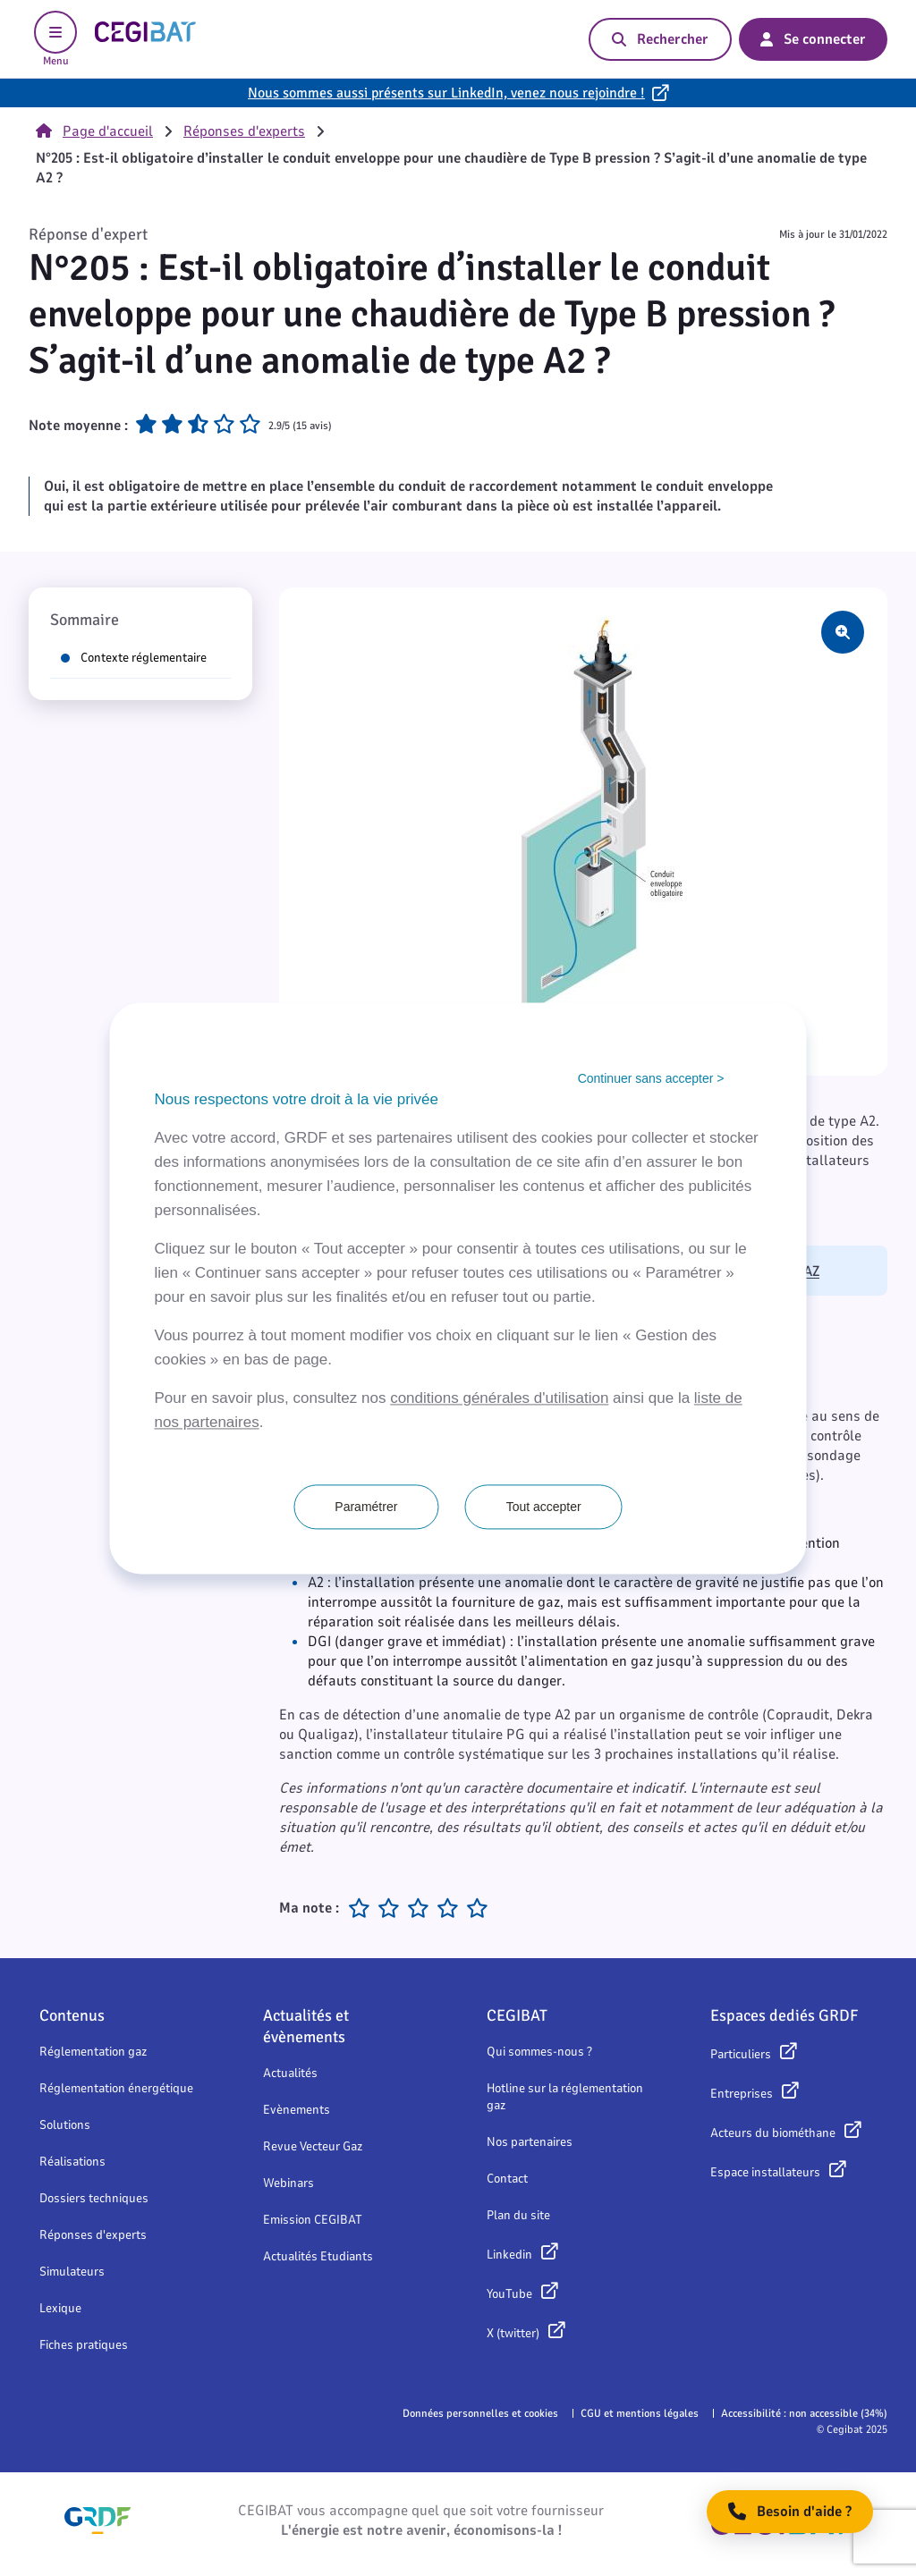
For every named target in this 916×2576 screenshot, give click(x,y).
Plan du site (518, 2215)
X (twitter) (513, 2333)
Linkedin (509, 2254)
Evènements (296, 2109)
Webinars (288, 2183)
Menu (55, 39)
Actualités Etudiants (318, 2256)
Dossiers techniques (93, 2198)
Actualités (290, 2073)
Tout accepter (543, 1506)
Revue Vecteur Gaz (312, 2146)
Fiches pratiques (83, 2344)
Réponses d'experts (244, 131)
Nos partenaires (529, 2141)
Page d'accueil (94, 131)
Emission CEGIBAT (312, 2219)
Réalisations (72, 2161)
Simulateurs (72, 2271)
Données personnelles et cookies (480, 2413)
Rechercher (660, 39)
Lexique (60, 2308)
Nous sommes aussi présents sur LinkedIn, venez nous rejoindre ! (446, 93)
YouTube (509, 2293)
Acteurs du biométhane (772, 2132)
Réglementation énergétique (116, 2088)
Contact (507, 2178)
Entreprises (741, 2093)
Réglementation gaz (93, 2051)
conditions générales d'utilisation (499, 1397)
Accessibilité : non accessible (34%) (804, 2413)
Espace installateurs (765, 2172)
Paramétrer (366, 1506)
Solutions (64, 2124)
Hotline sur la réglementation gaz (565, 2097)
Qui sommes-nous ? (539, 2051)
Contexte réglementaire (134, 657)
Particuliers (740, 2054)
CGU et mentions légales (640, 2413)
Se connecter (813, 39)
